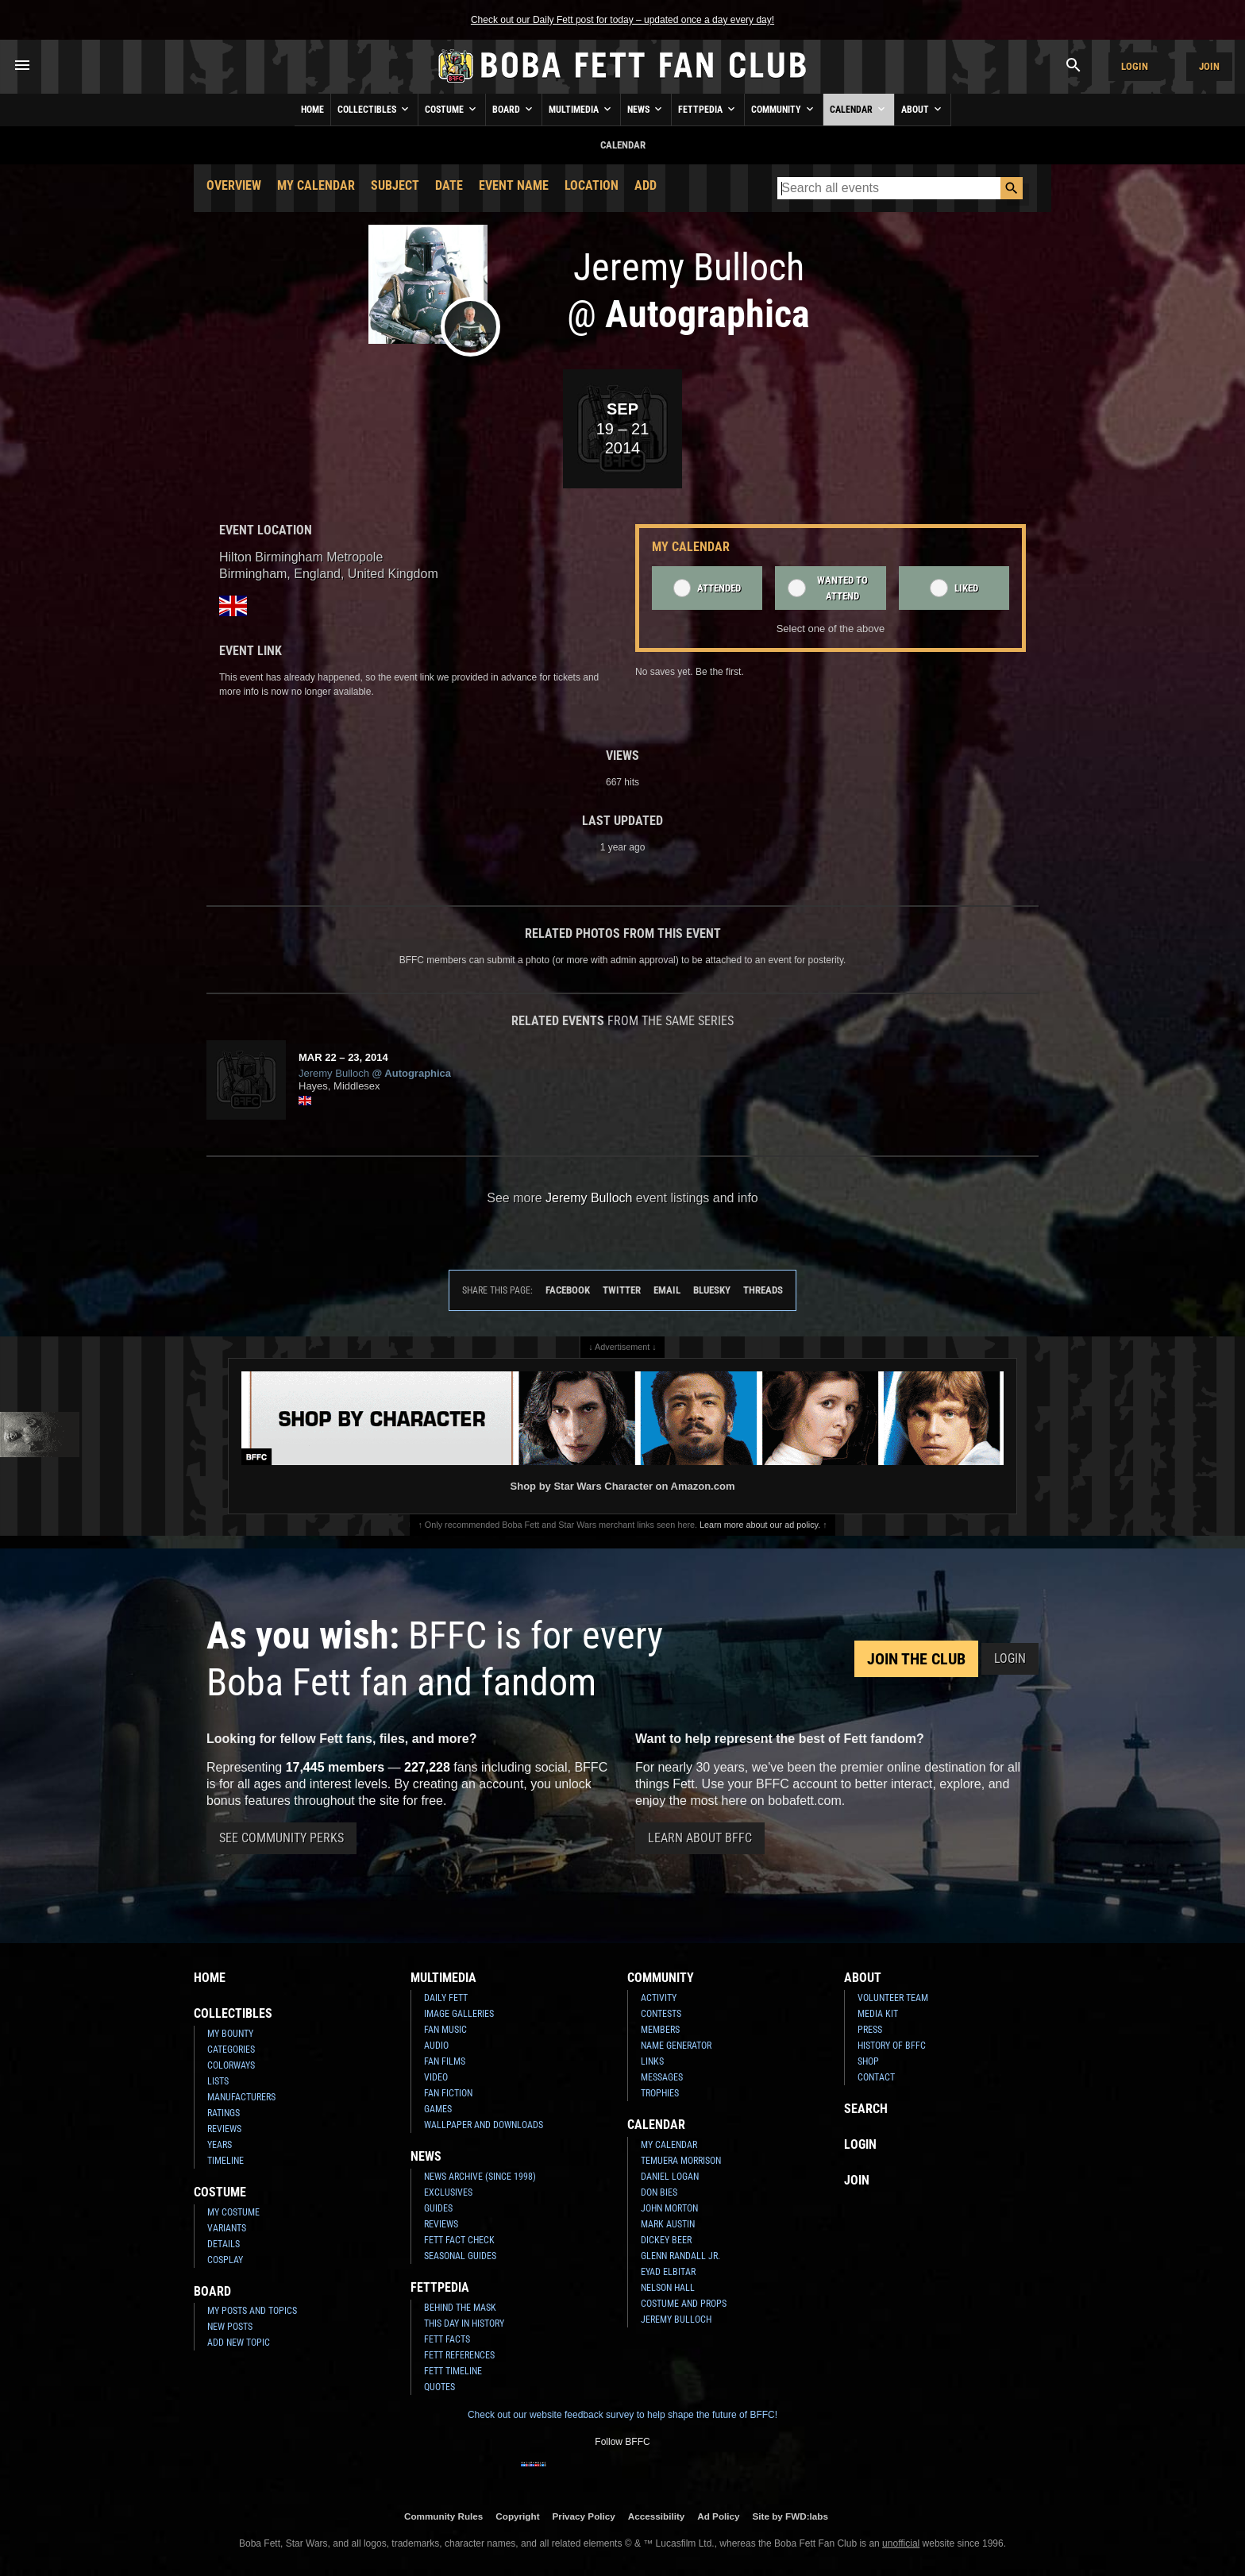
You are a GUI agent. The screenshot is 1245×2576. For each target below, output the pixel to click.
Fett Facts (447, 2339)
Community (783, 108)
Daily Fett (446, 1997)
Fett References (459, 2355)
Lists (218, 2081)
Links (652, 2061)
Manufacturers (241, 2097)
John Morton (669, 2208)
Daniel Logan (670, 2176)
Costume (452, 108)
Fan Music (445, 2029)
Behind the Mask (460, 2307)
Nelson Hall (668, 2287)
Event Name (514, 185)
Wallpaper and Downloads (483, 2125)
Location (592, 185)
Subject (395, 185)
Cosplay (225, 2260)
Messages (662, 2077)
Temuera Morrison (681, 2160)
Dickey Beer (666, 2240)
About (922, 108)
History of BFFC (892, 2045)
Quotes (439, 2387)
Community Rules (443, 2516)
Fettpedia (708, 108)
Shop (868, 2061)
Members (660, 2029)
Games (438, 2109)
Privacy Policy (584, 2516)
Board (513, 108)
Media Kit (878, 2013)
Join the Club (916, 1658)
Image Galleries (459, 2013)
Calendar (859, 108)
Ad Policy (718, 2516)
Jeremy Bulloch (676, 2319)
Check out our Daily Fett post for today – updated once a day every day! (622, 19)
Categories (231, 2049)
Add (645, 185)
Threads (763, 1290)
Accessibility (656, 2516)
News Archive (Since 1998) (480, 2176)
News (646, 108)
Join (1209, 66)
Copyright (517, 2516)
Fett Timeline (453, 2371)
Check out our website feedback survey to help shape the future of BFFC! (622, 2414)
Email (666, 1290)
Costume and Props (684, 2303)
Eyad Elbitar (668, 2271)
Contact (876, 2077)
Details (223, 2244)
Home (312, 109)
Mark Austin (668, 2224)
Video (436, 2077)
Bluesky (711, 1290)
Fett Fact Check (459, 2240)
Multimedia (581, 108)
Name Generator (676, 2045)
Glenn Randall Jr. (680, 2256)
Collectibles (374, 108)
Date (449, 185)
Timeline (225, 2160)
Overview (233, 185)
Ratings (223, 2113)
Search (866, 2108)
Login (1134, 66)
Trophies (660, 2093)
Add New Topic (238, 2342)
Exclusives (448, 2192)
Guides (438, 2208)
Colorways (231, 2065)
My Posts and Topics (252, 2310)
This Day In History (464, 2323)
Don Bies (659, 2192)
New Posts (229, 2326)
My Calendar (316, 185)
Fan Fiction (448, 2093)
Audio (436, 2045)
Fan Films (444, 2061)
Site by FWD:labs (790, 2516)
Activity (658, 1997)
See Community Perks (281, 1837)
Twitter (622, 1290)
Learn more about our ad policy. (760, 1524)
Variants (226, 2228)
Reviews (224, 2128)
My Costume (233, 2212)
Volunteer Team (893, 1997)
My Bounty (230, 2033)
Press (870, 2029)
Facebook (567, 1290)
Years (219, 2144)
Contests (661, 2013)
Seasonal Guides (460, 2256)
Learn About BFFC (700, 1837)
